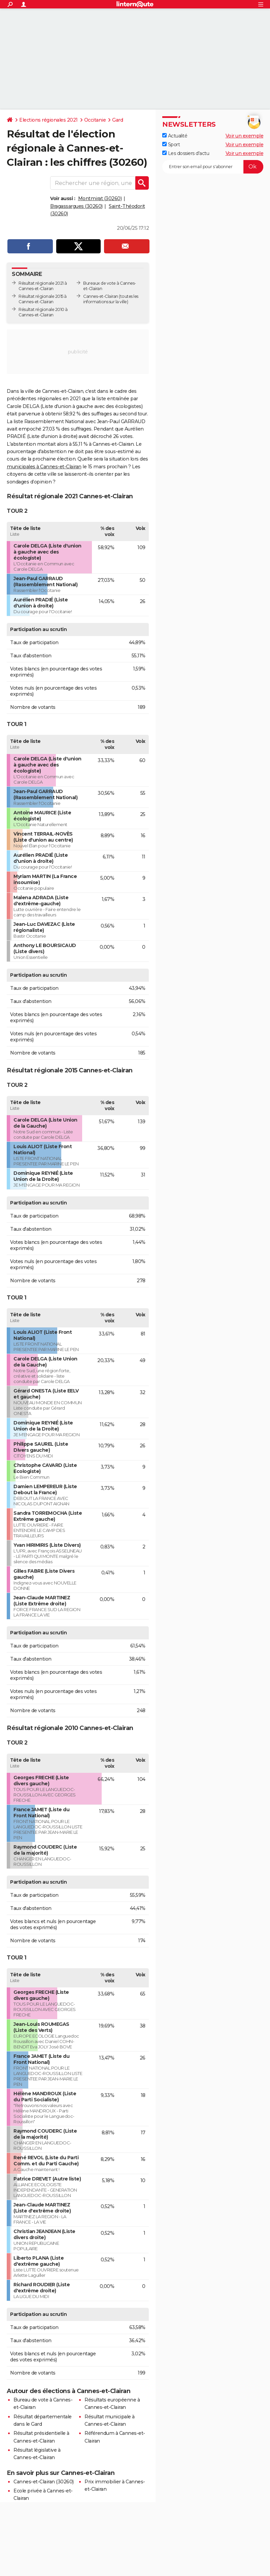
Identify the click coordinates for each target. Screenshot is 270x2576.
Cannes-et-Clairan (100, 296)
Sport (171, 145)
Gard (117, 120)
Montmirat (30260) (100, 198)
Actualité (174, 136)
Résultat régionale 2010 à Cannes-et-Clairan (43, 312)
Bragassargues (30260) (76, 206)
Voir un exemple (245, 136)
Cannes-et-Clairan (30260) (43, 2482)
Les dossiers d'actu (185, 153)
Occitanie (95, 120)
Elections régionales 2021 (48, 120)
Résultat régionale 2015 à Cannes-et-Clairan (43, 299)
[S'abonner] (212, 167)
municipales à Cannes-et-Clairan (44, 467)
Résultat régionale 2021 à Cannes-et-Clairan (43, 286)
